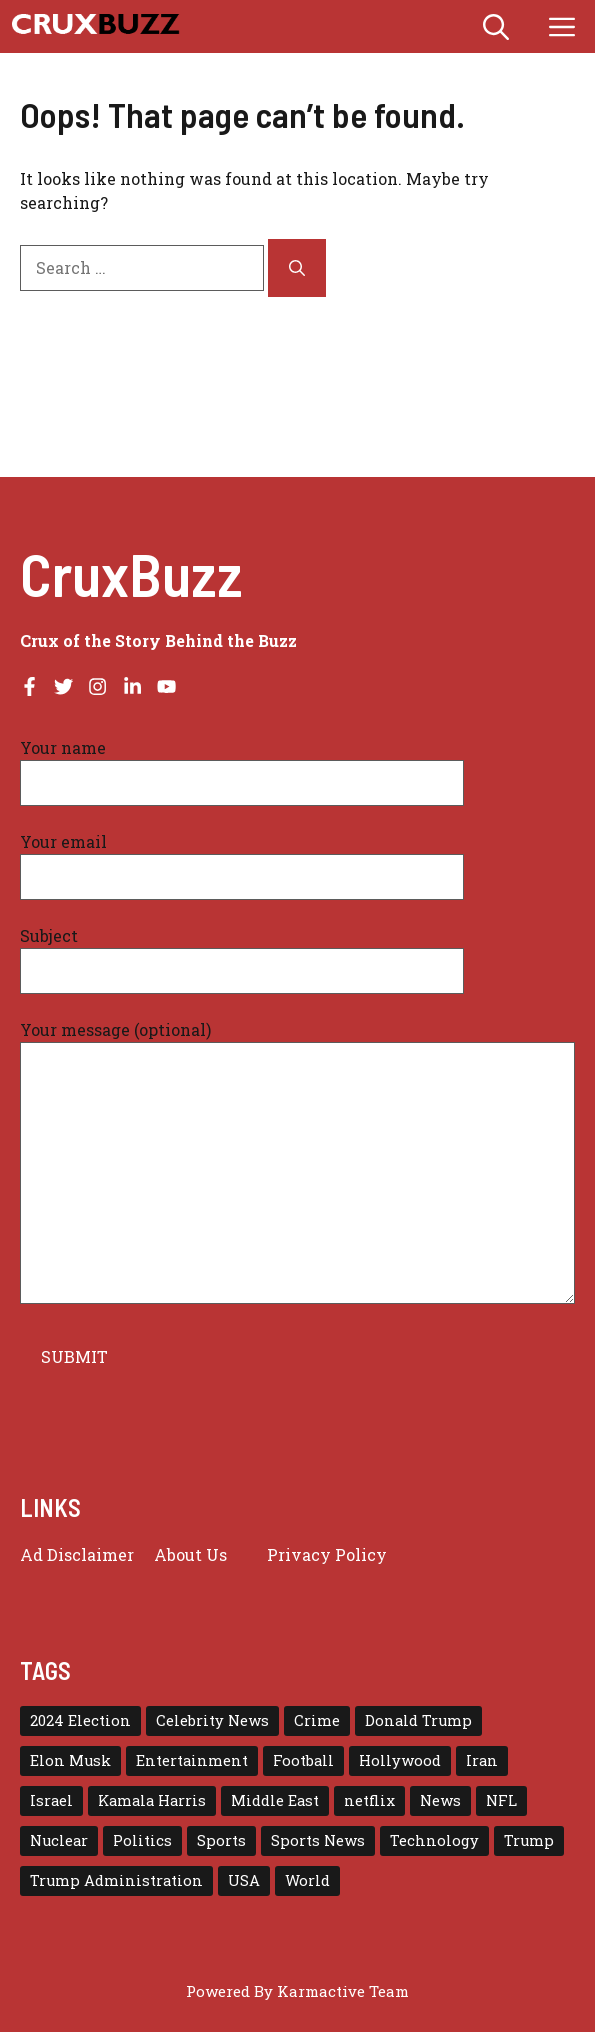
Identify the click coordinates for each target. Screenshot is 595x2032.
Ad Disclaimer (77, 1554)
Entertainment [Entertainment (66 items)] (192, 1760)
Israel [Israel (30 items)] (51, 1800)
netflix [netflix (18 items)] (369, 1800)
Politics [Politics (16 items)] (142, 1840)
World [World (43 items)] (307, 1880)
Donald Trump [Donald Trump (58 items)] (418, 1720)
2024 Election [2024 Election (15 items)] (80, 1720)
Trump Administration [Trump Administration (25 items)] (116, 1880)
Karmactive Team (343, 1991)
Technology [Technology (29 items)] (434, 1840)
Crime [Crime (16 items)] (317, 1720)
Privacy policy (327, 1554)
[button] (496, 26)
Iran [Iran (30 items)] (482, 1760)
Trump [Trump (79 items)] (529, 1840)
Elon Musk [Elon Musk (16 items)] (70, 1760)
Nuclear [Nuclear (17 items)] (59, 1840)
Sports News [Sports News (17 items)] (318, 1840)
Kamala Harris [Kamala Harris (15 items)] (152, 1800)
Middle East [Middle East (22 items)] (275, 1800)
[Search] (297, 268)
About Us (190, 1554)
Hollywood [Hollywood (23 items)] (400, 1760)
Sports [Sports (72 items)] (221, 1840)
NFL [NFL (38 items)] (501, 1800)
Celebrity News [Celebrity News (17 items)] (212, 1720)
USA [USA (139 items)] (244, 1880)
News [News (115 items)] (440, 1800)
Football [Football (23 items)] (303, 1760)
